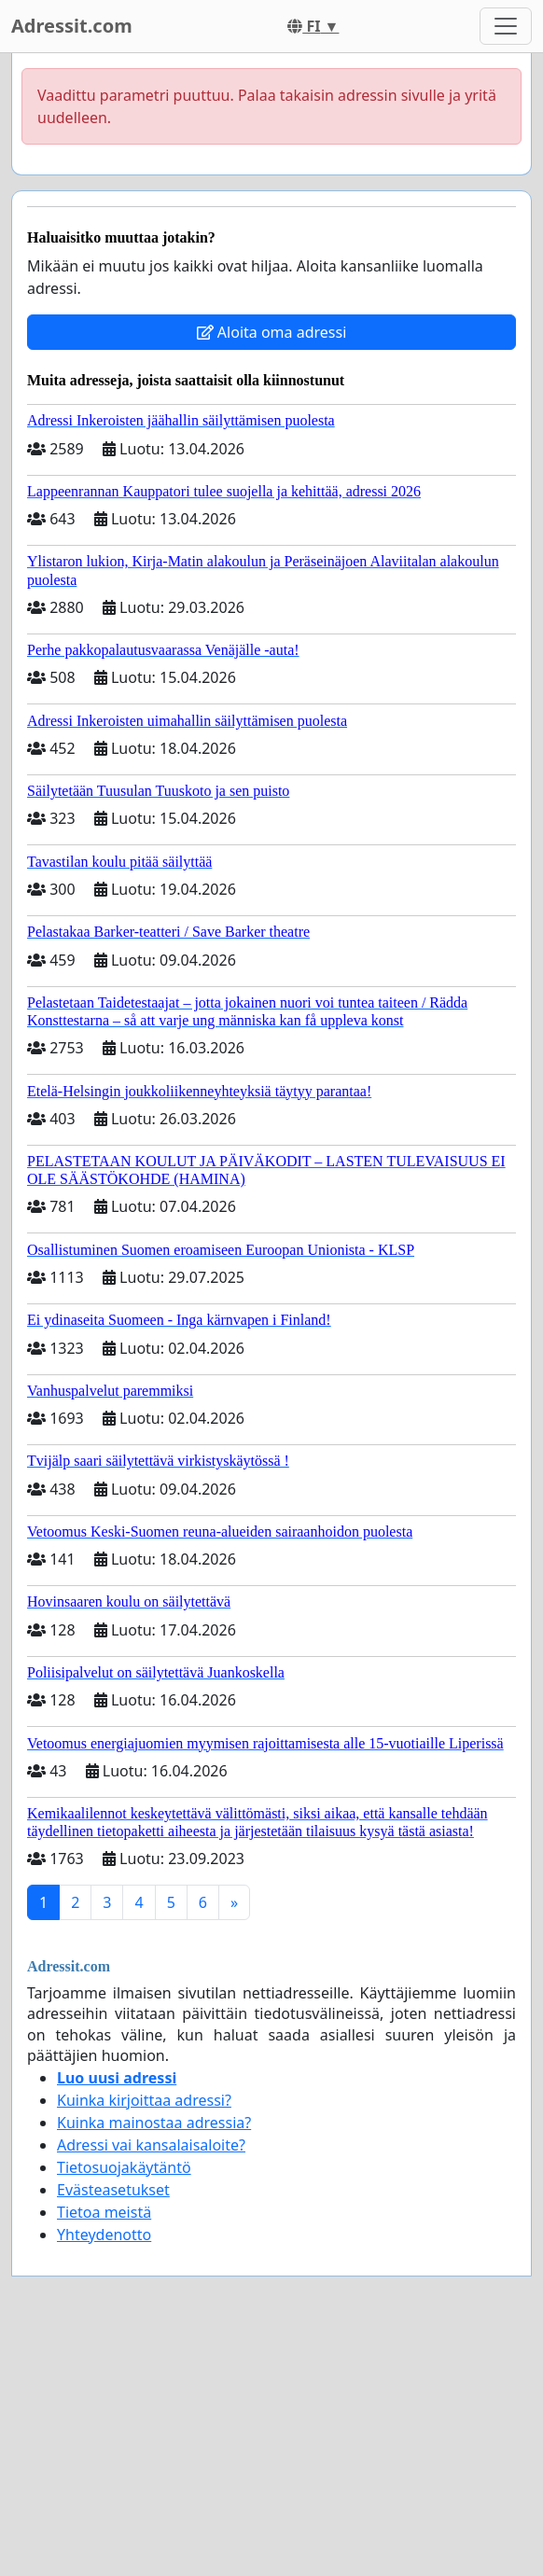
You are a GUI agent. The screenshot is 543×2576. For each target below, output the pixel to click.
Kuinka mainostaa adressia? (154, 2122)
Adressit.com (71, 25)
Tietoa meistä (104, 2212)
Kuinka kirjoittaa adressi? (144, 2100)
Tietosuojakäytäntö (124, 2167)
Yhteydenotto (104, 2234)
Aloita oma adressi (272, 332)
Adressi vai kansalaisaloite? (151, 2145)
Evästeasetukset (113, 2189)
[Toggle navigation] (506, 26)
